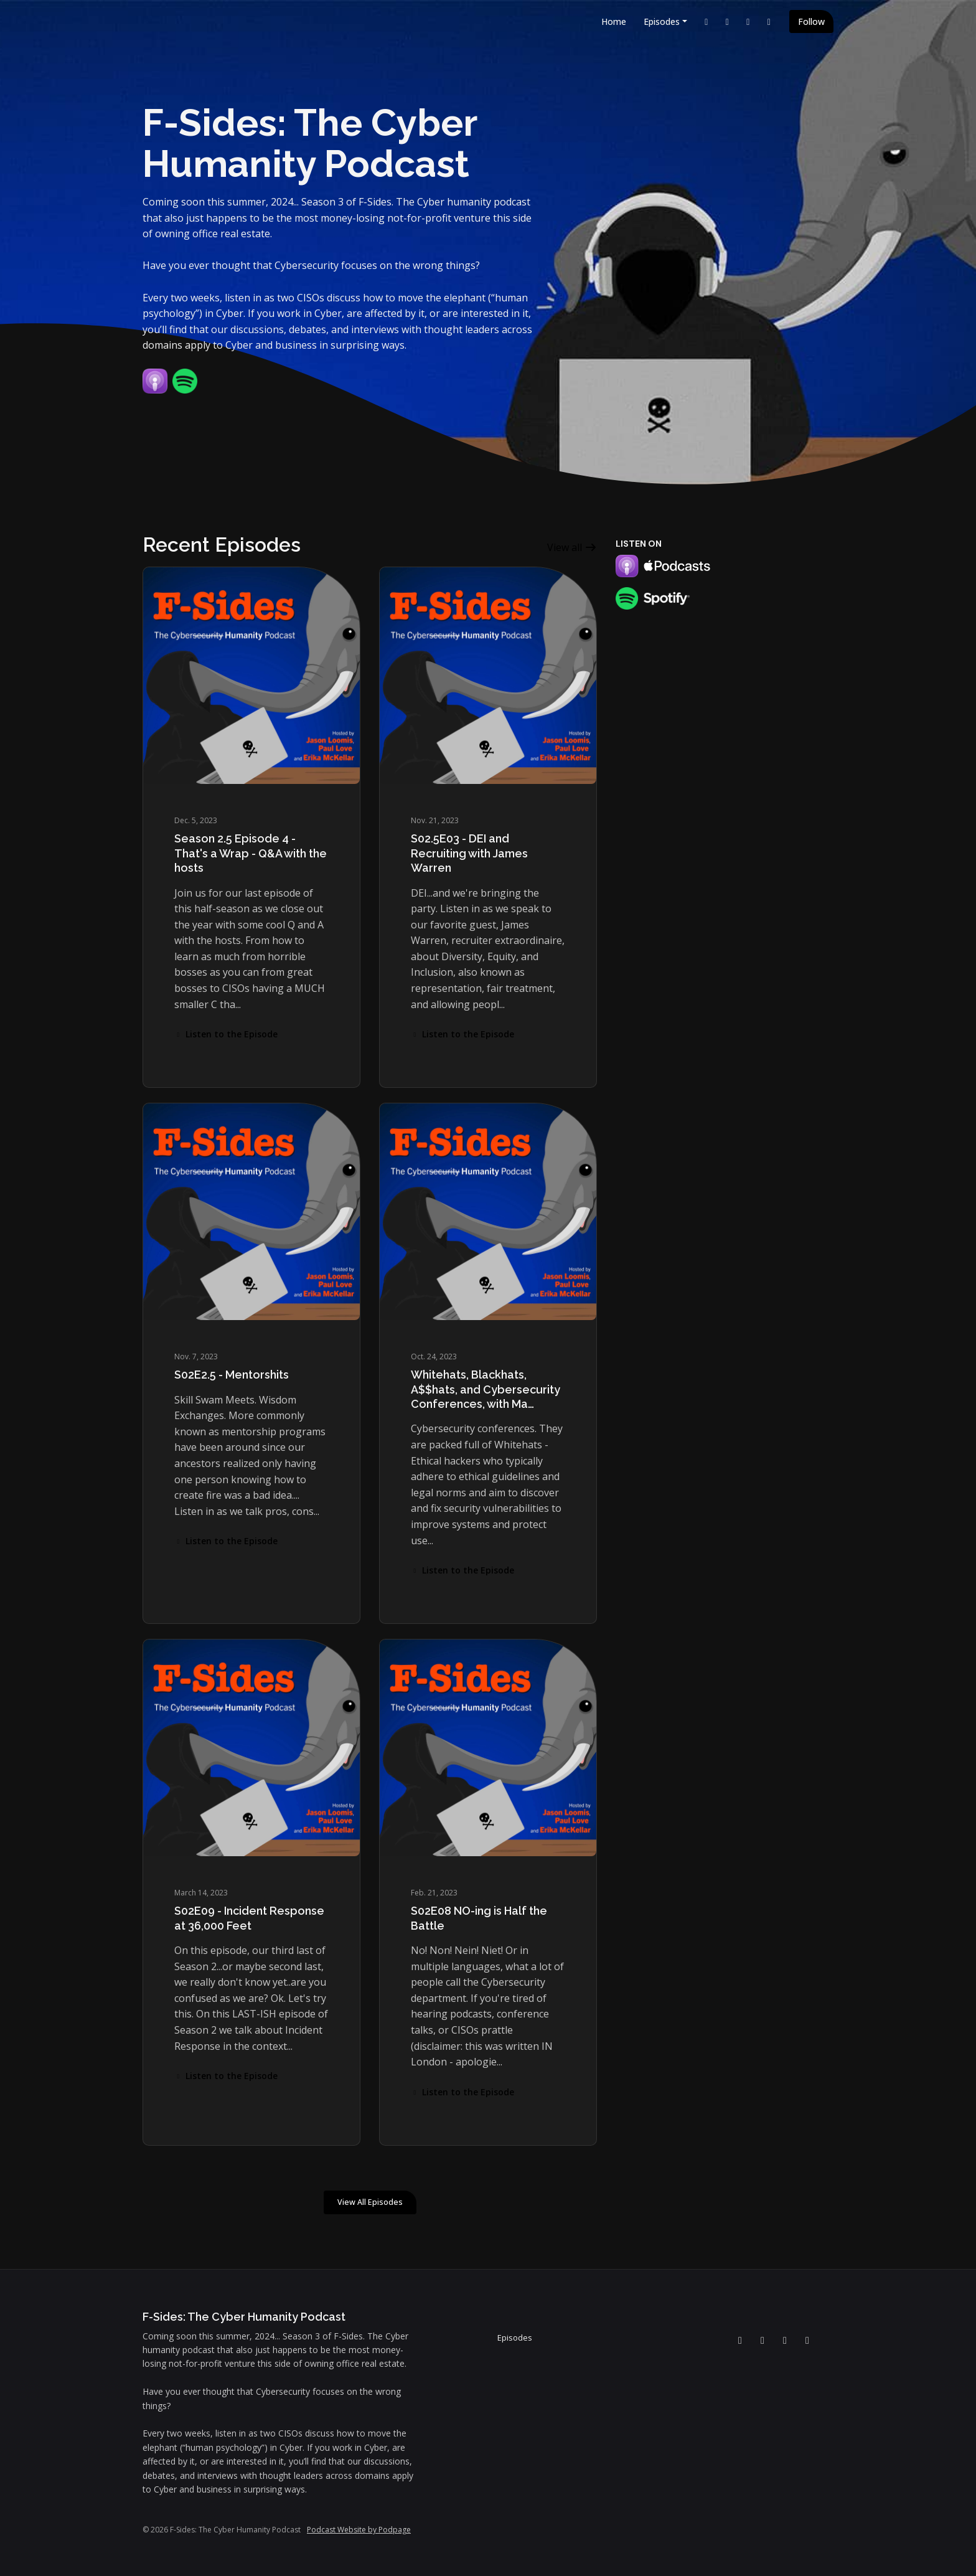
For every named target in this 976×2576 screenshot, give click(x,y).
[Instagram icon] (807, 2340)
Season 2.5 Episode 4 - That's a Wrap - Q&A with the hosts (250, 853)
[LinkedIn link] (706, 21)
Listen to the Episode (226, 1034)
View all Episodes (370, 2202)
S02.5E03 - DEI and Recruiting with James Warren (469, 853)
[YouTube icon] (762, 2340)
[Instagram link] (769, 21)
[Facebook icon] (785, 2340)
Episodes (662, 21)
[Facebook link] (748, 21)
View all (572, 547)
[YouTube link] (727, 21)
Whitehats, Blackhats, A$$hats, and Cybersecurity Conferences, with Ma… (485, 1389)
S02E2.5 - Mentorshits (231, 1374)
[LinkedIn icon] (740, 2340)
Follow (811, 21)
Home (613, 21)
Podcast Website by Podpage (359, 2529)
